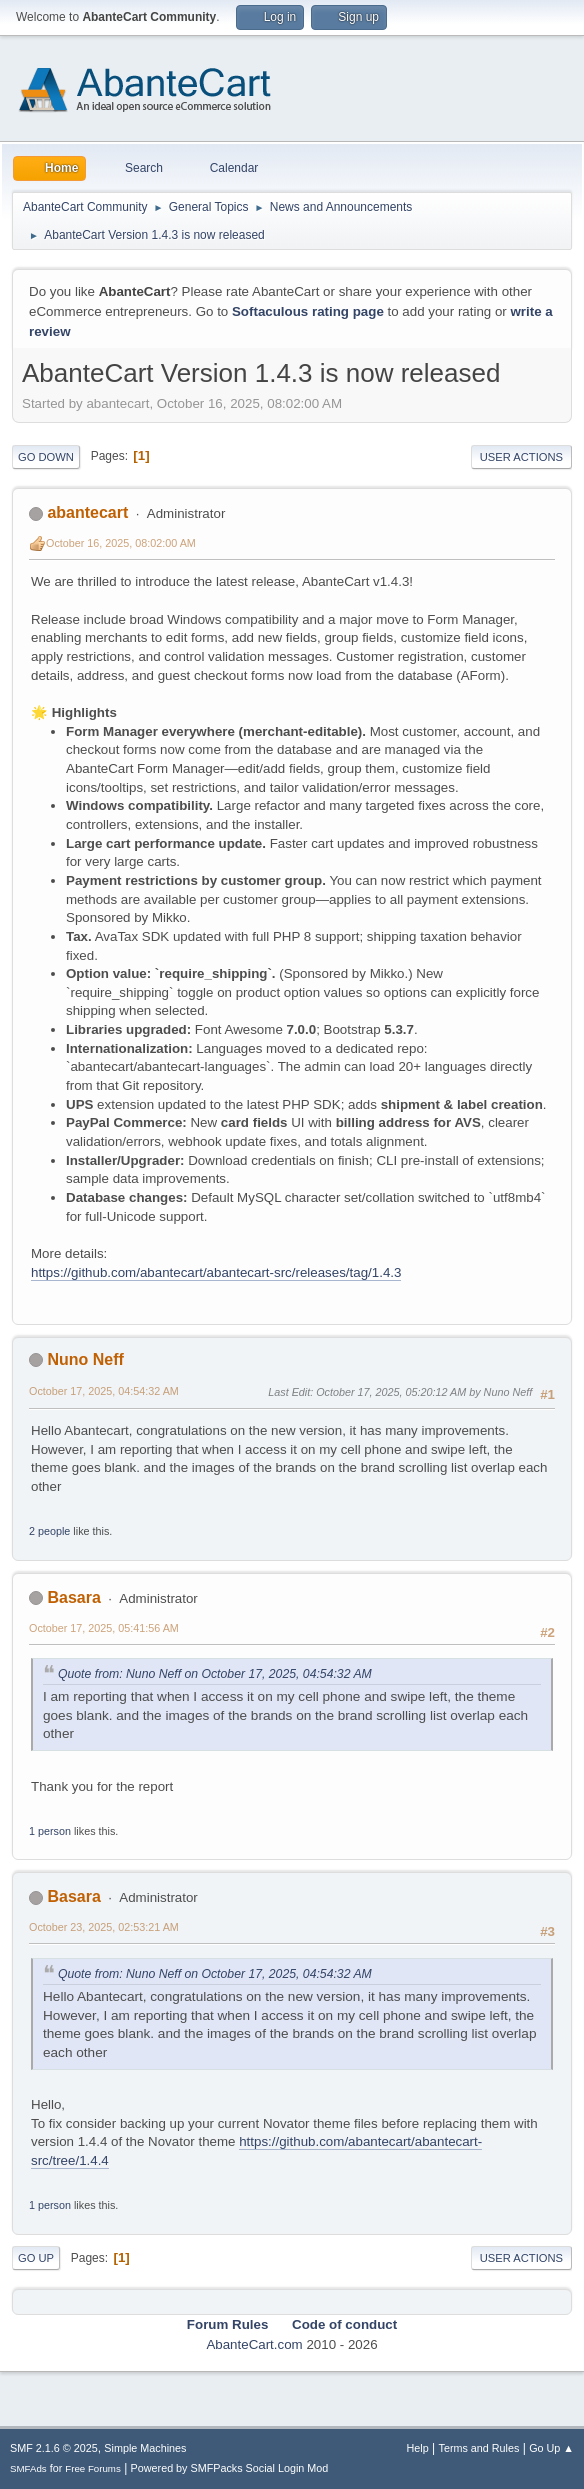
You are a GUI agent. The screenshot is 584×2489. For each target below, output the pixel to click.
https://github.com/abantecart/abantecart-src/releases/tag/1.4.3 (216, 1272)
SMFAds (28, 2468)
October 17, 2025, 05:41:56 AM (104, 1628)
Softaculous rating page (308, 311)
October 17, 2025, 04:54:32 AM (104, 1391)
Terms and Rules (479, 2448)
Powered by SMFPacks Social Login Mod (230, 2468)
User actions (521, 457)
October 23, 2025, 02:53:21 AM (104, 1927)
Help (418, 2448)
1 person (50, 1831)
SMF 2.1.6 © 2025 (54, 2448)
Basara (73, 1597)
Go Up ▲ (551, 2448)
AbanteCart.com (254, 2344)
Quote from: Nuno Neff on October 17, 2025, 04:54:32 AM (215, 1674)
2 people (49, 1531)
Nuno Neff (85, 1359)
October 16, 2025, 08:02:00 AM (121, 543)
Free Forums (93, 2468)
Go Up (36, 2258)
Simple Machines (145, 2448)
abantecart (87, 512)
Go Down (46, 457)
